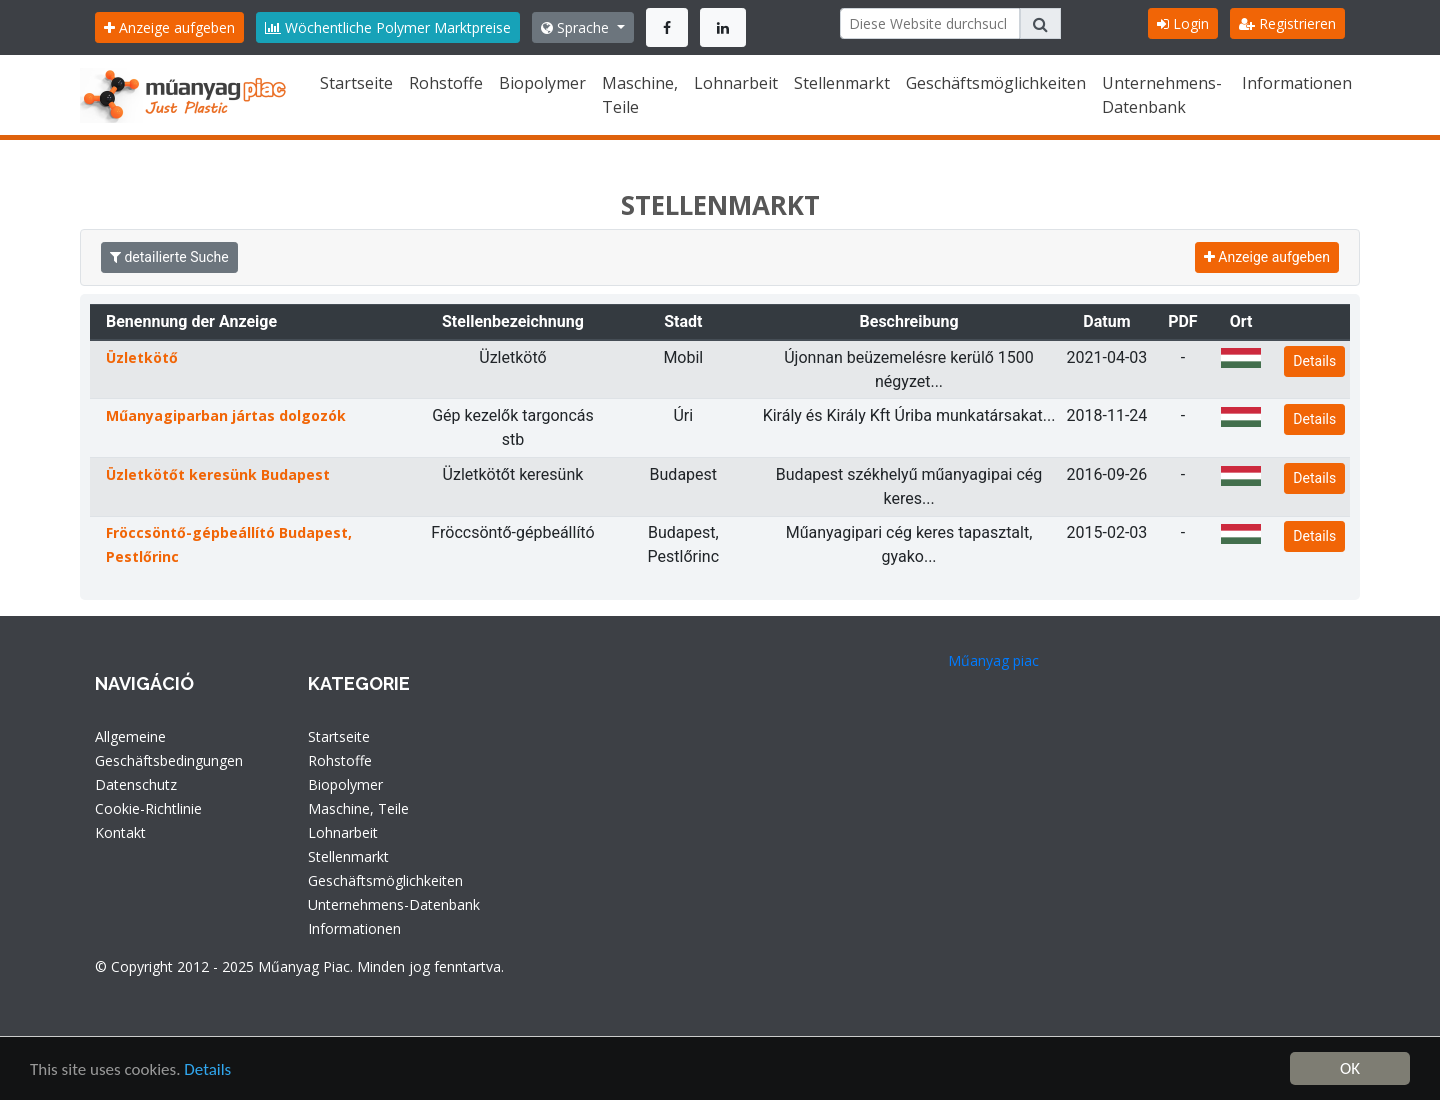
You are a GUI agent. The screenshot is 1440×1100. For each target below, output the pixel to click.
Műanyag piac (993, 660)
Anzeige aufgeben (169, 27)
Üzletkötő (142, 357)
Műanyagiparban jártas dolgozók (226, 415)
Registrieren (1287, 23)
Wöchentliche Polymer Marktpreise (388, 27)
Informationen (1297, 83)
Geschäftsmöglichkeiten (996, 83)
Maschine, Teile (640, 95)
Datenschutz (136, 784)
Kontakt (120, 832)
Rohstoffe (446, 83)
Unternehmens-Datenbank (1162, 95)
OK (1350, 1068)
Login (1183, 23)
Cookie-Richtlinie (148, 808)
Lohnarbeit (736, 83)
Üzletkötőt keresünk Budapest (218, 474)
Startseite (356, 83)
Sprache (577, 27)
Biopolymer (542, 83)
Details (1314, 361)
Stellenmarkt (842, 83)
